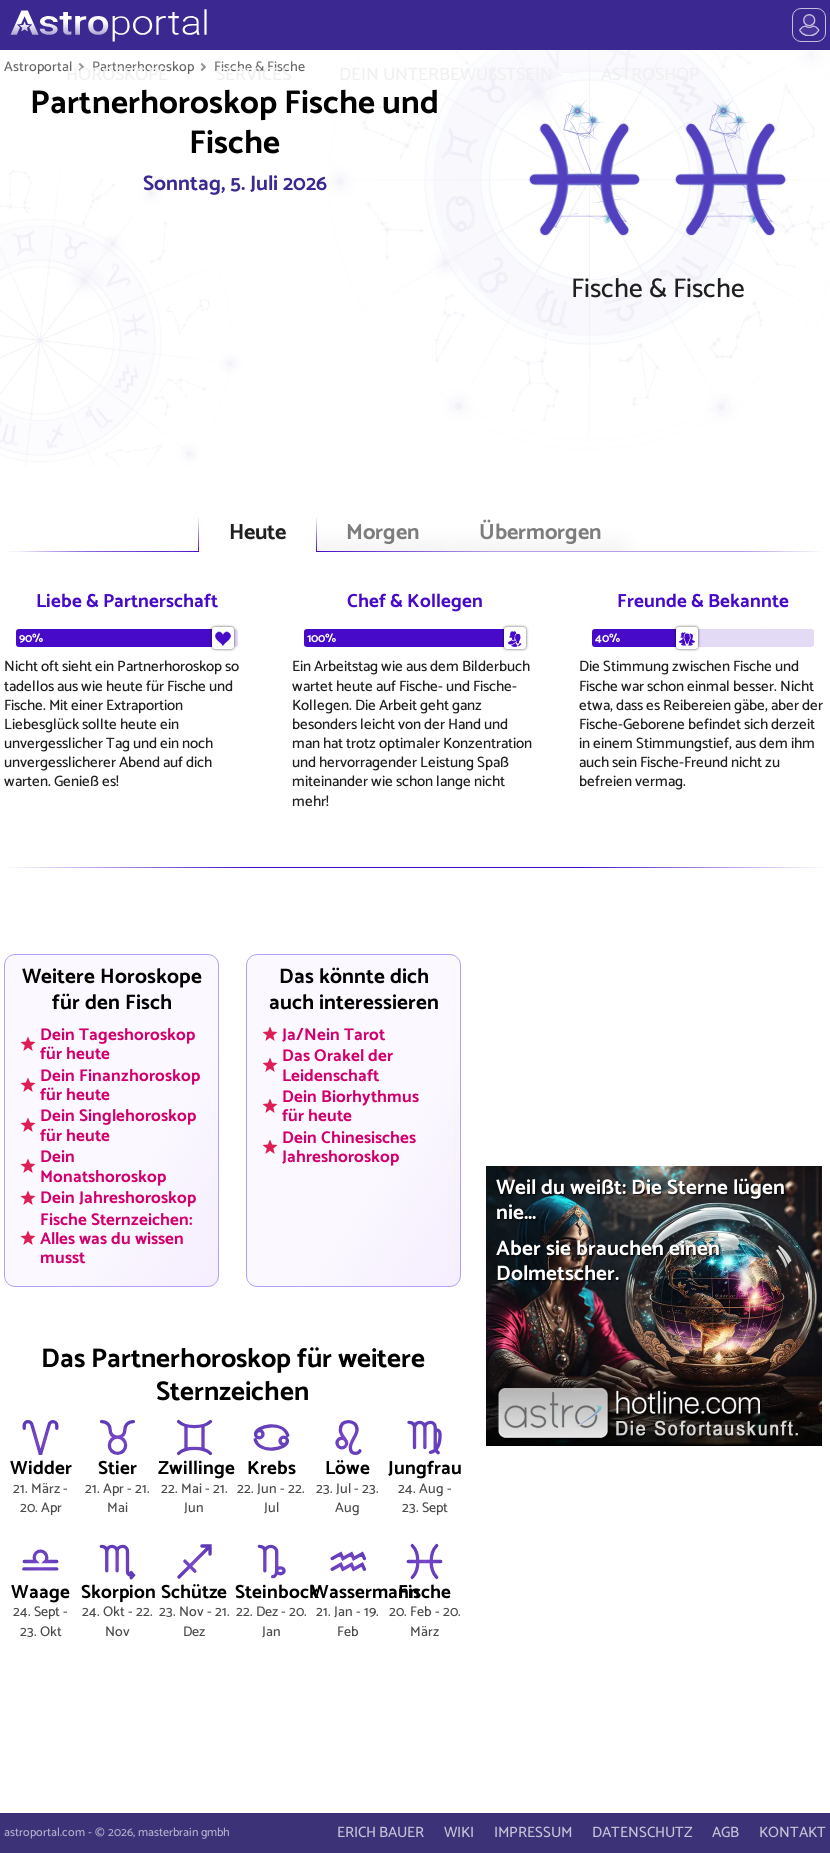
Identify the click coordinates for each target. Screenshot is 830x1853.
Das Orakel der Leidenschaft (337, 1065)
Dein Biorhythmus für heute (350, 1106)
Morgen (382, 533)
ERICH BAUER (380, 1832)
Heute (257, 533)
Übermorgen (540, 533)
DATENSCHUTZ (642, 1832)
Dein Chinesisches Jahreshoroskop (349, 1147)
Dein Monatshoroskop (103, 1166)
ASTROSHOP (650, 75)
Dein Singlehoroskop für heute (118, 1125)
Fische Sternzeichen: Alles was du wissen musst (116, 1238)
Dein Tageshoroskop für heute (117, 1043)
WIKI (459, 1832)
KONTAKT (792, 1832)
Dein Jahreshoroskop (118, 1198)
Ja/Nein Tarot (333, 1034)
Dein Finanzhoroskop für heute (120, 1084)
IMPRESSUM (533, 1832)
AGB (725, 1832)
